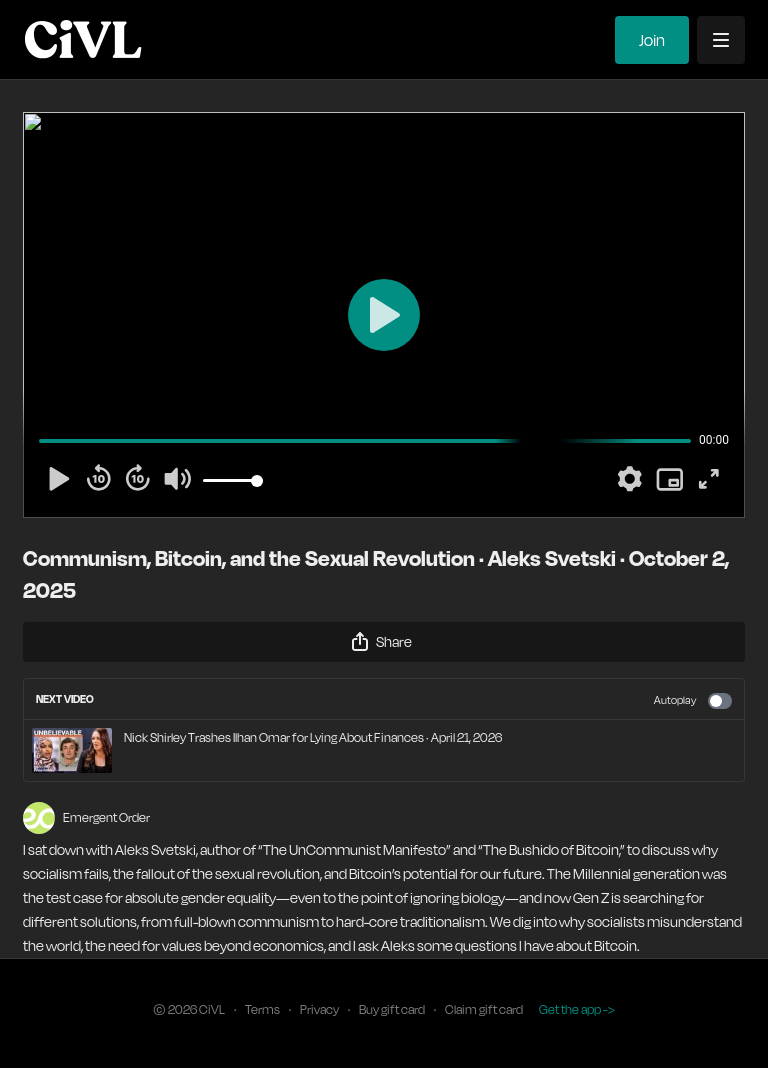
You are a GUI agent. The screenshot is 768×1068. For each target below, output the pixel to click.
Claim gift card (484, 1009)
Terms (262, 1009)
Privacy (319, 1009)
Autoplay (693, 701)
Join (652, 40)
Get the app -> (577, 1009)
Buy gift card (392, 1009)
